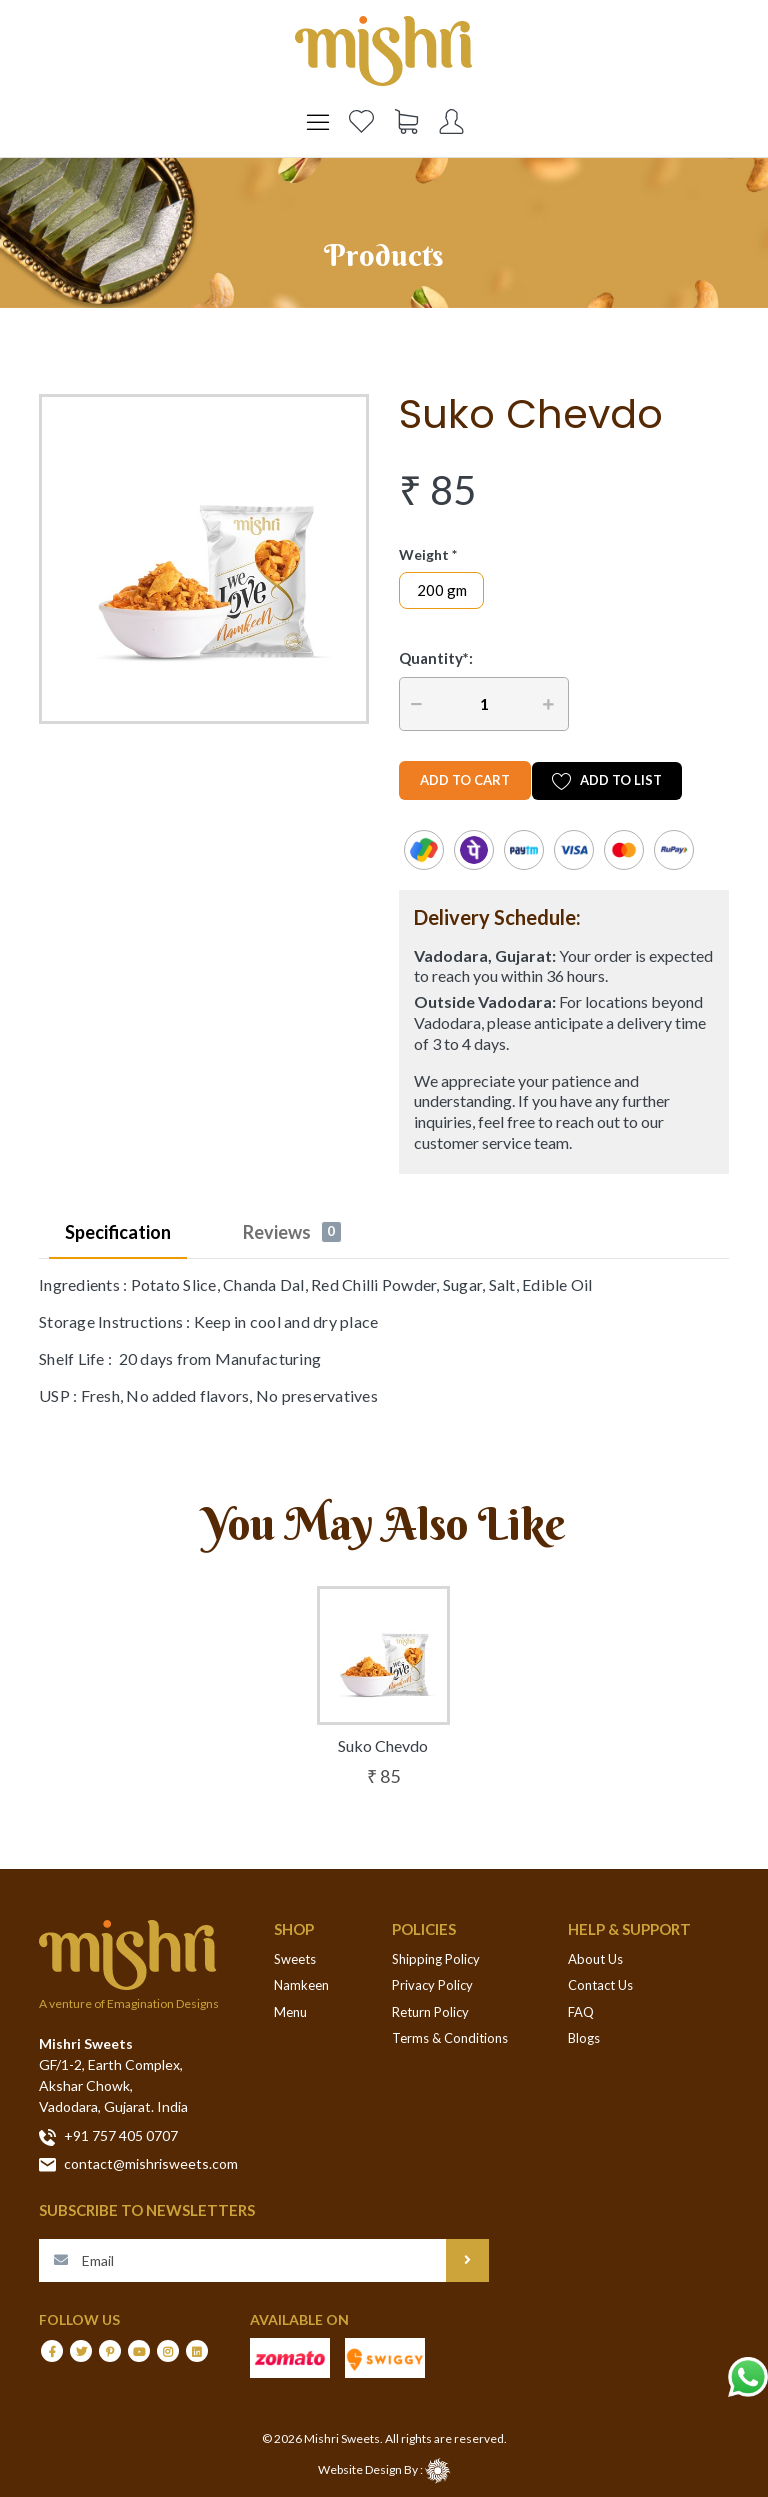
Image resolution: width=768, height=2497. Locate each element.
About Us (595, 1959)
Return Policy (430, 2012)
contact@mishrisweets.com (138, 2163)
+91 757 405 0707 (108, 2136)
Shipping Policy (436, 1959)
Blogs (584, 2038)
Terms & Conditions (450, 2038)
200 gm (442, 590)
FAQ (581, 2012)
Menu (290, 2012)
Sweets (295, 1959)
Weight (424, 554)
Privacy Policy (432, 1985)
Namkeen (301, 1985)
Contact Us (600, 1985)
